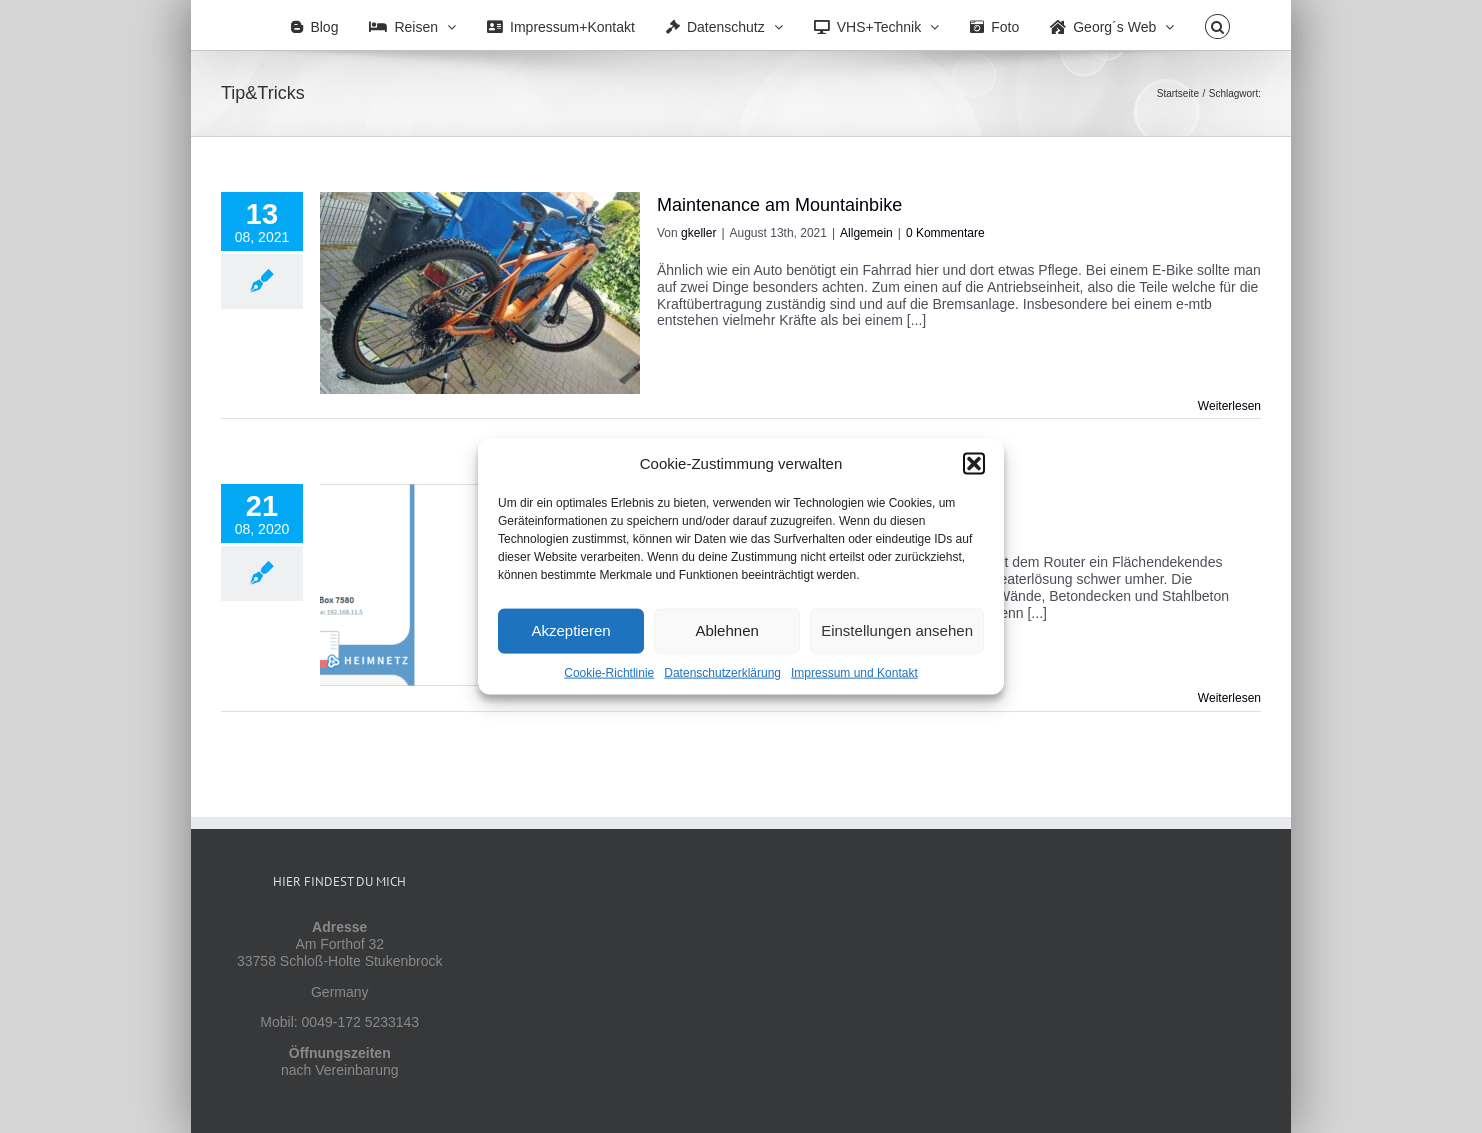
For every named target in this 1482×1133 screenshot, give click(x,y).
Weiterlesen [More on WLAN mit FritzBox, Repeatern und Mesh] (1229, 698)
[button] (974, 463)
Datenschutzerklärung (722, 672)
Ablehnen (726, 630)
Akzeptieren (570, 630)
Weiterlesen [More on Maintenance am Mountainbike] (1229, 406)
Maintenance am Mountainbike (779, 205)
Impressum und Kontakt (854, 672)
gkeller (698, 233)
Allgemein (866, 233)
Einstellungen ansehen (897, 630)
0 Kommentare (945, 233)
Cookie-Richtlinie (609, 672)
